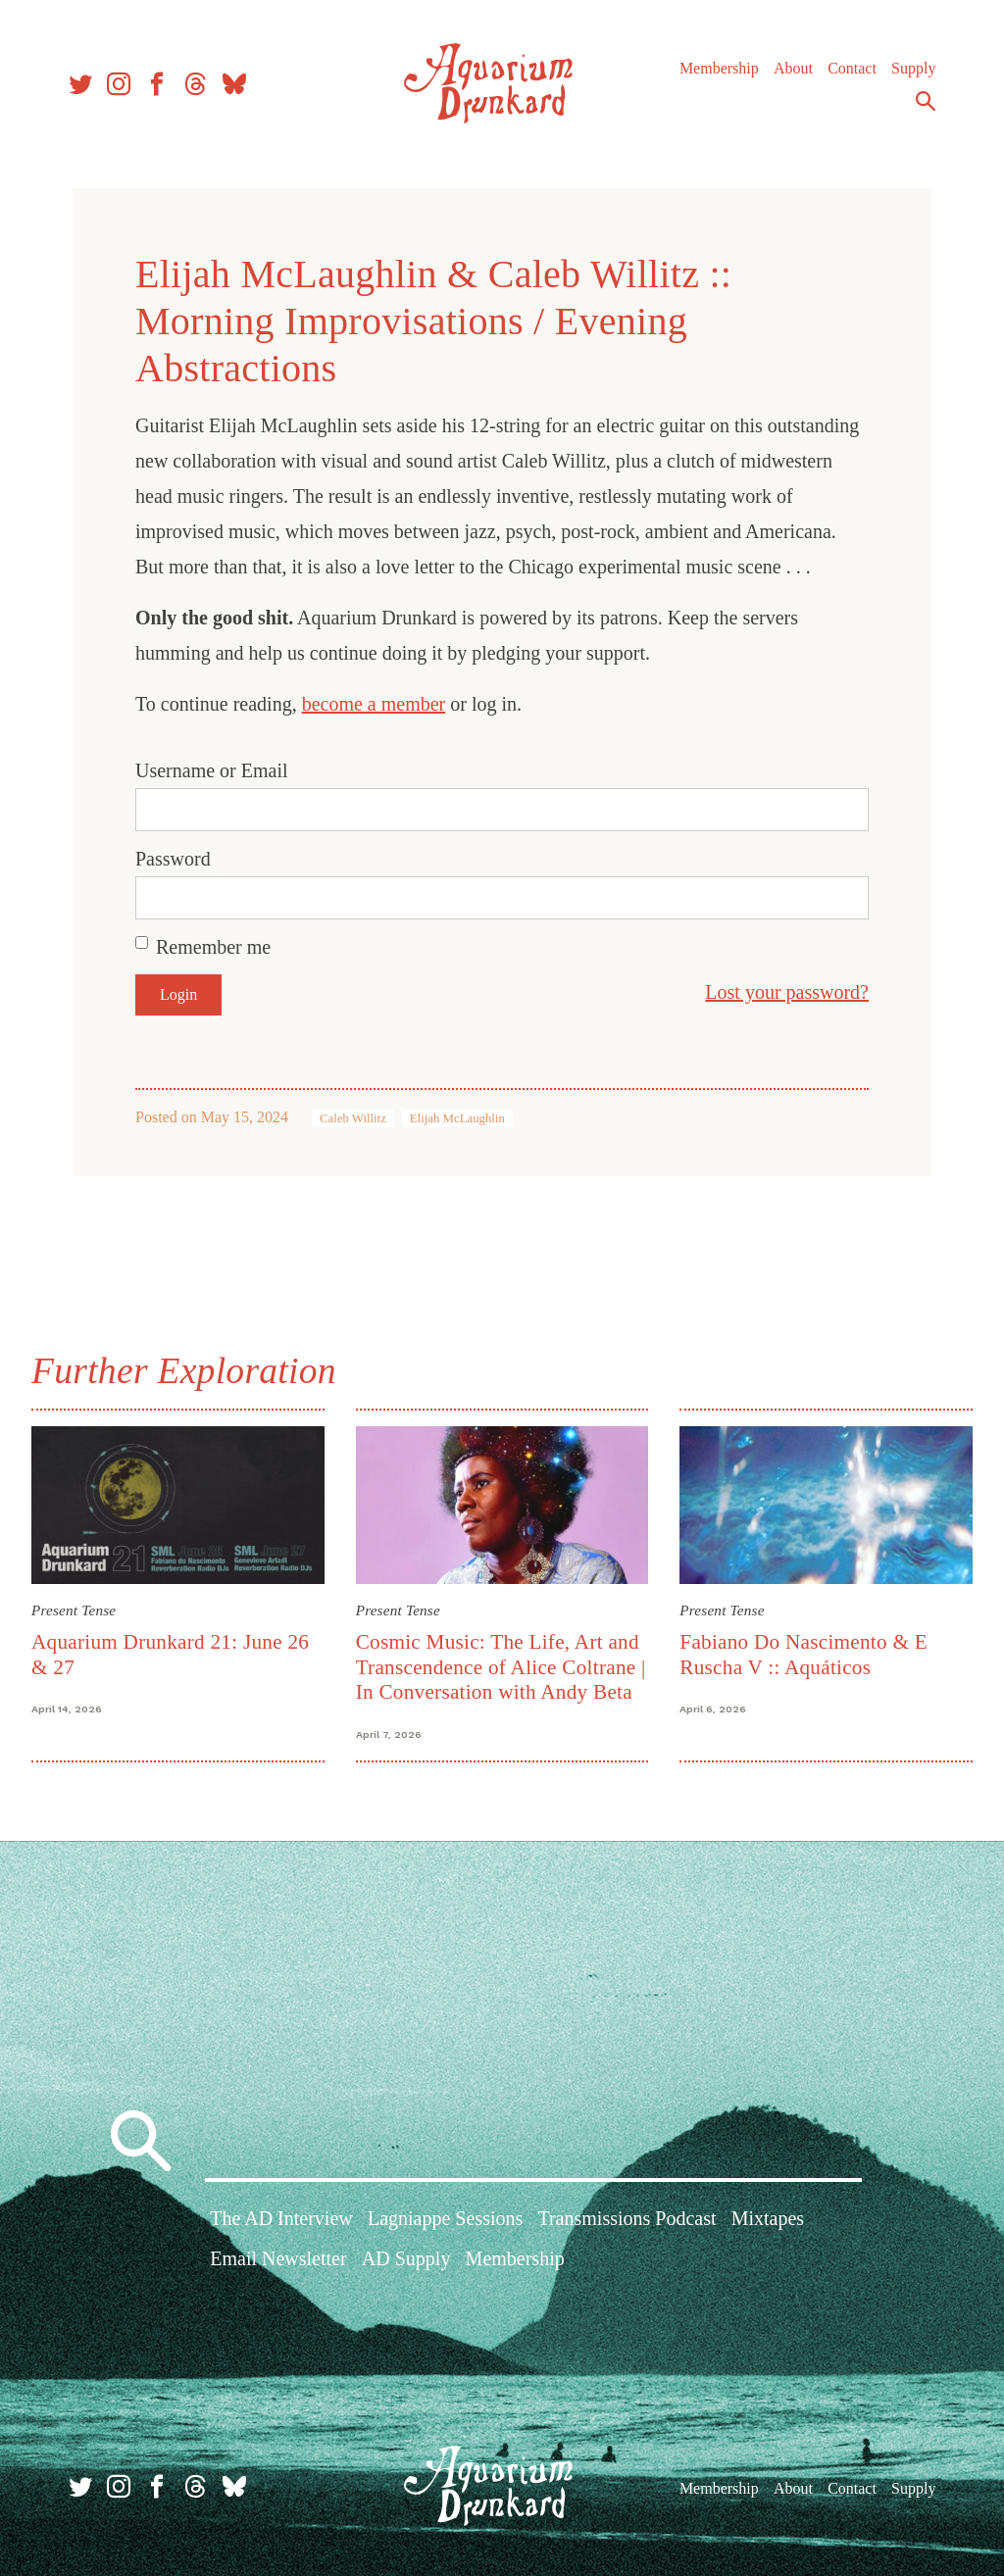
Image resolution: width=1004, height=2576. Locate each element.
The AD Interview (281, 2218)
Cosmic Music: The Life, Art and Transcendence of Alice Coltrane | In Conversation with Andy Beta (501, 1667)
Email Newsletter (278, 2258)
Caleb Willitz (353, 1118)
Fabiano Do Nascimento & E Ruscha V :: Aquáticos (803, 1654)
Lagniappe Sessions (445, 2218)
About (793, 68)
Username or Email (211, 770)
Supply (913, 68)
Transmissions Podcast (626, 2218)
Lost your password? (787, 992)
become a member (374, 704)
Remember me (213, 947)
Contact (852, 68)
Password (173, 858)
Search (925, 101)
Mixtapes (767, 2218)
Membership (719, 68)
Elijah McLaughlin (457, 1118)
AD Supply (406, 2258)
